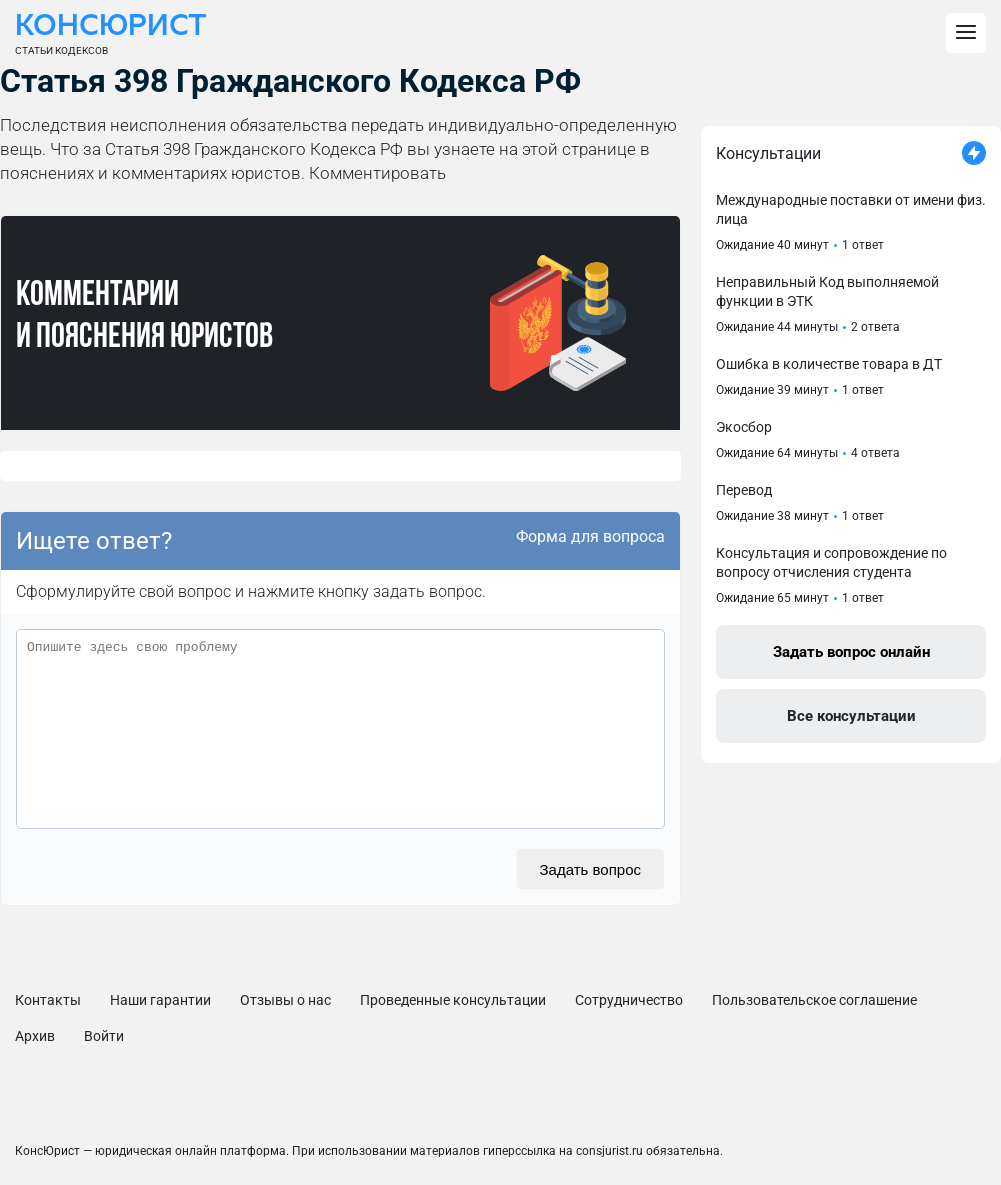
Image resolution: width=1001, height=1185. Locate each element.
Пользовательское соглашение (814, 1000)
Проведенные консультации (453, 1000)
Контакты (48, 1000)
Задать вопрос (590, 869)
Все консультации (851, 716)
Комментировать (377, 173)
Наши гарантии (160, 1000)
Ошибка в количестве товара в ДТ (829, 364)
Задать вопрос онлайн (851, 652)
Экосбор (744, 427)
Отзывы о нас (285, 1000)
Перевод (744, 490)
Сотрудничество (629, 1000)
